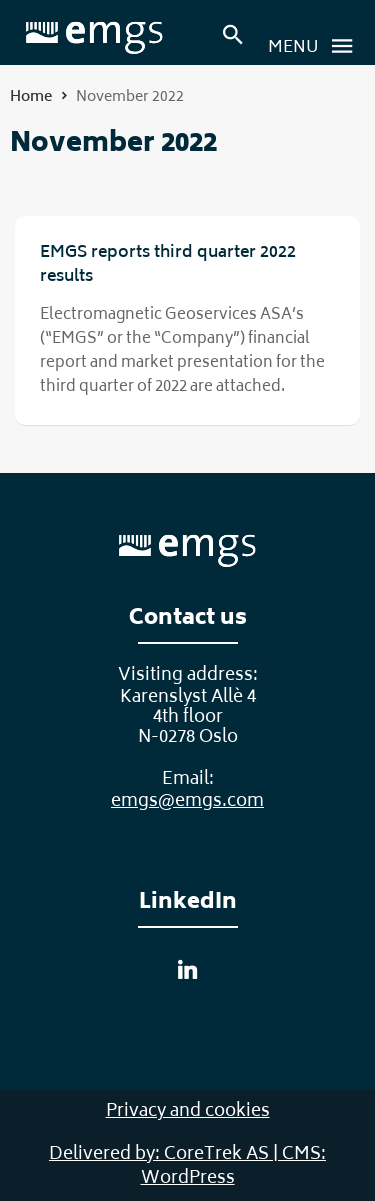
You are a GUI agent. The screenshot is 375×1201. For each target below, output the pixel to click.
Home (31, 97)
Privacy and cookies (188, 1112)
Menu (316, 46)
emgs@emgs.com (187, 802)
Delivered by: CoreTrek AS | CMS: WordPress (187, 1167)
